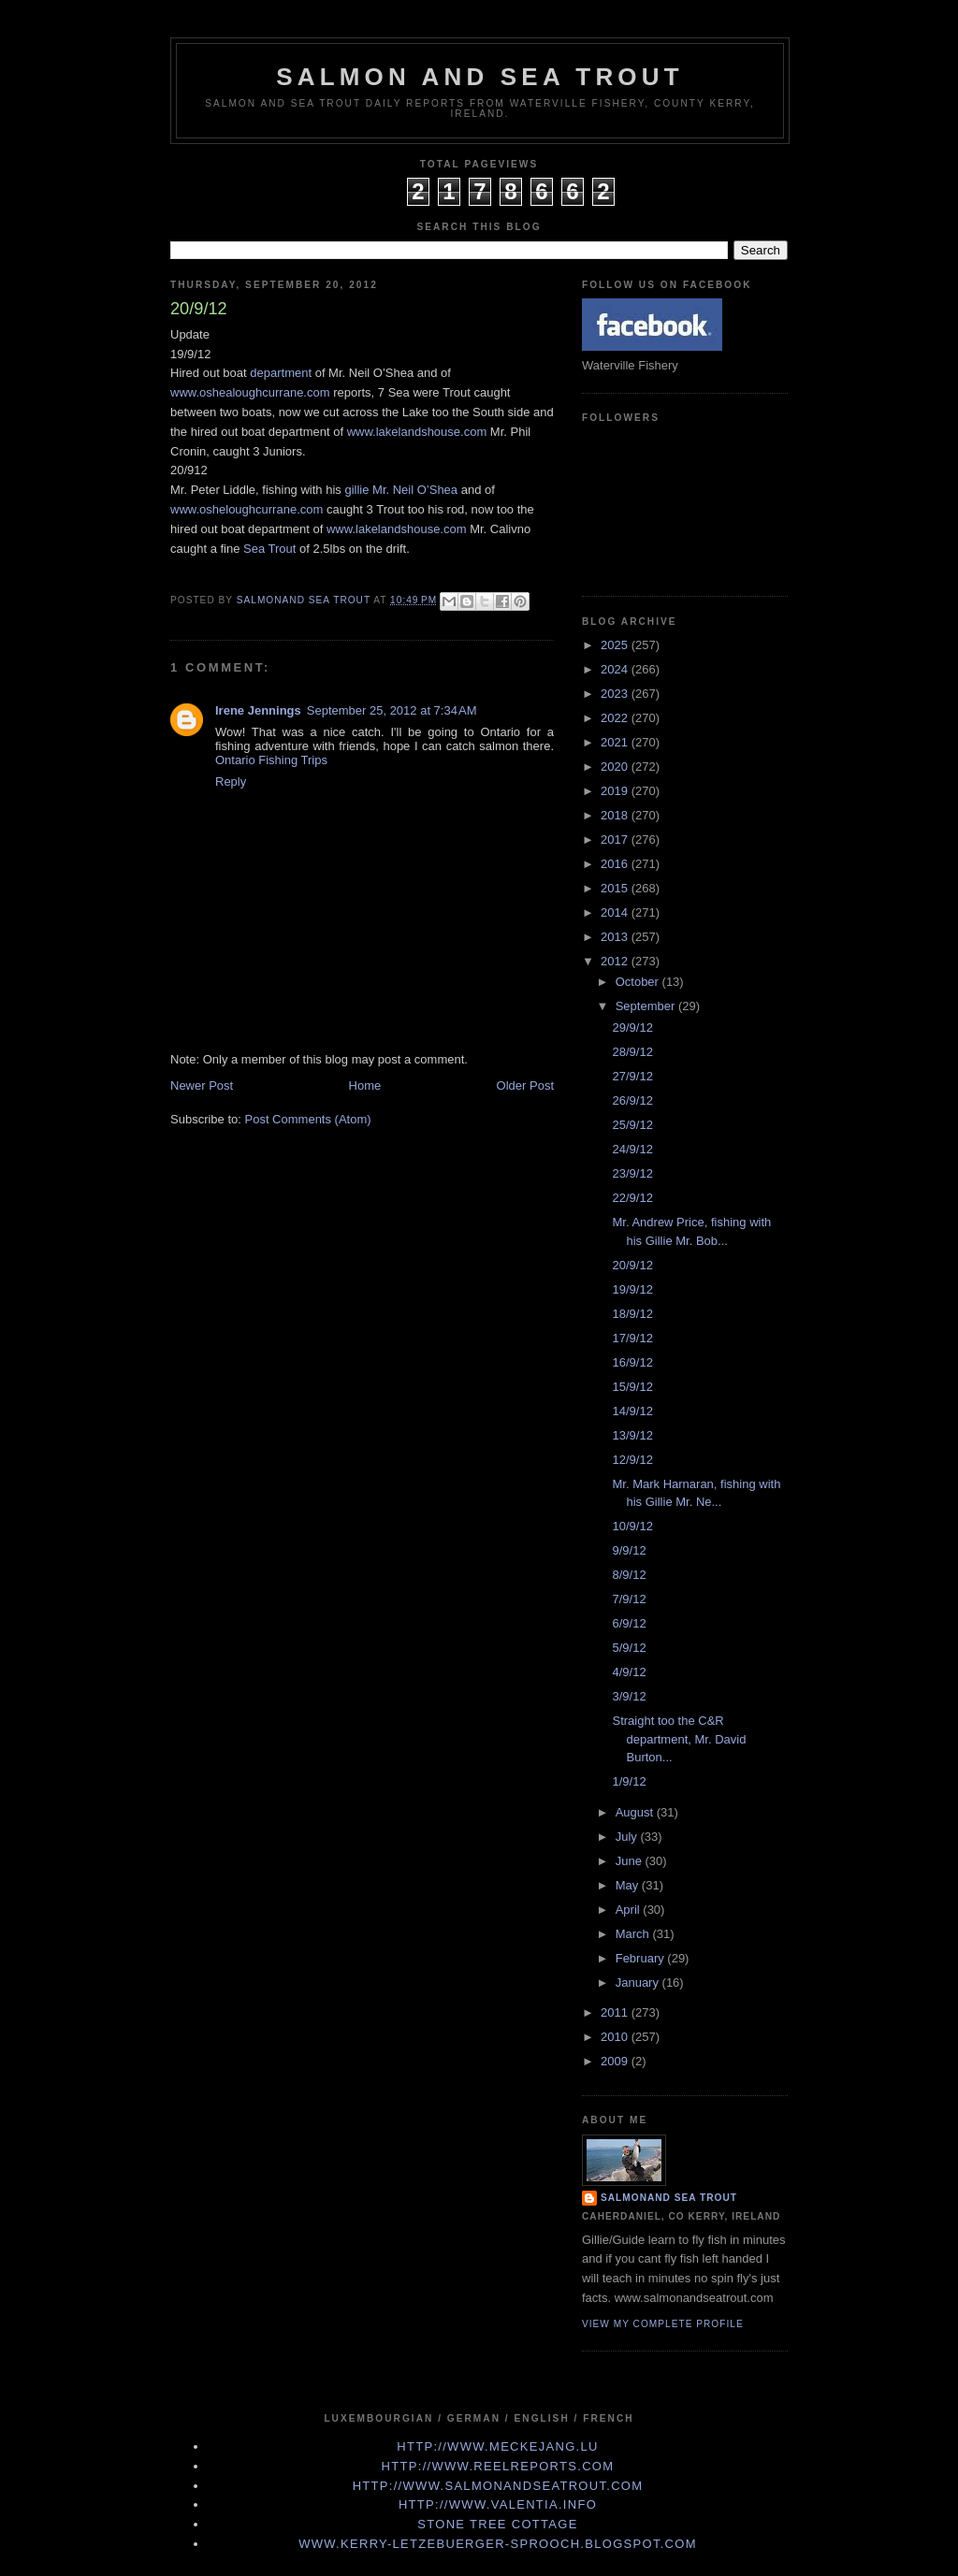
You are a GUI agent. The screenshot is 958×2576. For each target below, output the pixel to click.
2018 (616, 815)
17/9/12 (632, 1338)
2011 (616, 2012)
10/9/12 (632, 1526)
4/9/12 (629, 1672)
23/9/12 (632, 1173)
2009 (616, 2061)
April (630, 1910)
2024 (616, 669)
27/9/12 (632, 1076)
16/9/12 (632, 1362)
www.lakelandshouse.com (417, 432)
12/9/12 (632, 1460)
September (647, 1006)
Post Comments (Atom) (308, 1119)
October (639, 982)
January (639, 1982)
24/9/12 (632, 1149)
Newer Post (201, 1085)
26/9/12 (632, 1100)
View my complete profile (663, 2324)
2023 (616, 694)
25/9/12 (632, 1125)
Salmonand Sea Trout (669, 2197)
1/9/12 (629, 1781)
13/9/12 (632, 1435)
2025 (616, 645)
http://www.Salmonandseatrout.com (498, 2486)
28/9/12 (632, 1052)
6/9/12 (629, 1623)
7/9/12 (629, 1599)
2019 (616, 791)
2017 (616, 839)
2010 (616, 2037)
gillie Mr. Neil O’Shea (400, 490)
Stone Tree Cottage (497, 2524)
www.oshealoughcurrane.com (250, 392)
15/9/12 (632, 1387)
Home (365, 1085)
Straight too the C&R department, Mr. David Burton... (679, 1739)
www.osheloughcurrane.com (246, 509)
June (631, 1861)
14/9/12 (632, 1411)
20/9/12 (632, 1265)
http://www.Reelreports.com (498, 2466)
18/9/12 (632, 1314)
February (642, 1958)
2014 (616, 912)
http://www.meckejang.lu (498, 2446)
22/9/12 (632, 1198)
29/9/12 (632, 1027)
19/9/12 (632, 1289)
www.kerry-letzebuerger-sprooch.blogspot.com (497, 2544)
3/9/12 (629, 1696)
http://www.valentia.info (498, 2504)
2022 (616, 718)
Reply (230, 781)
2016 (616, 864)
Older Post (525, 1085)
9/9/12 (629, 1550)
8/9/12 (629, 1575)
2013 (616, 937)
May (629, 1885)
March (634, 1934)
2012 (616, 961)
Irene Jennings (258, 710)
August (636, 1812)
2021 (616, 742)
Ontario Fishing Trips (271, 760)
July (628, 1837)
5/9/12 (629, 1648)
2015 (616, 888)
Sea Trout (269, 549)
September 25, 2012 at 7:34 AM (392, 710)
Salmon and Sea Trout (480, 77)
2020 (616, 767)
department (281, 373)
